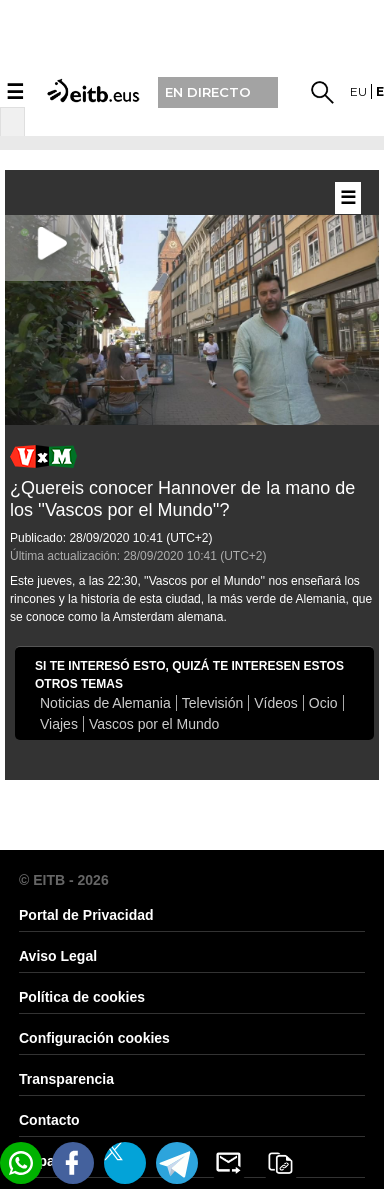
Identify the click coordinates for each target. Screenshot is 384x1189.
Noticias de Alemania (105, 703)
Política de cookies (82, 997)
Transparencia (66, 1079)
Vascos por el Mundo (154, 724)
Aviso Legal (58, 956)
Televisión (212, 703)
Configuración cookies (94, 1038)
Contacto (49, 1120)
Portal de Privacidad (86, 915)
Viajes (59, 724)
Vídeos (276, 703)
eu (358, 91)
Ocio (323, 703)
